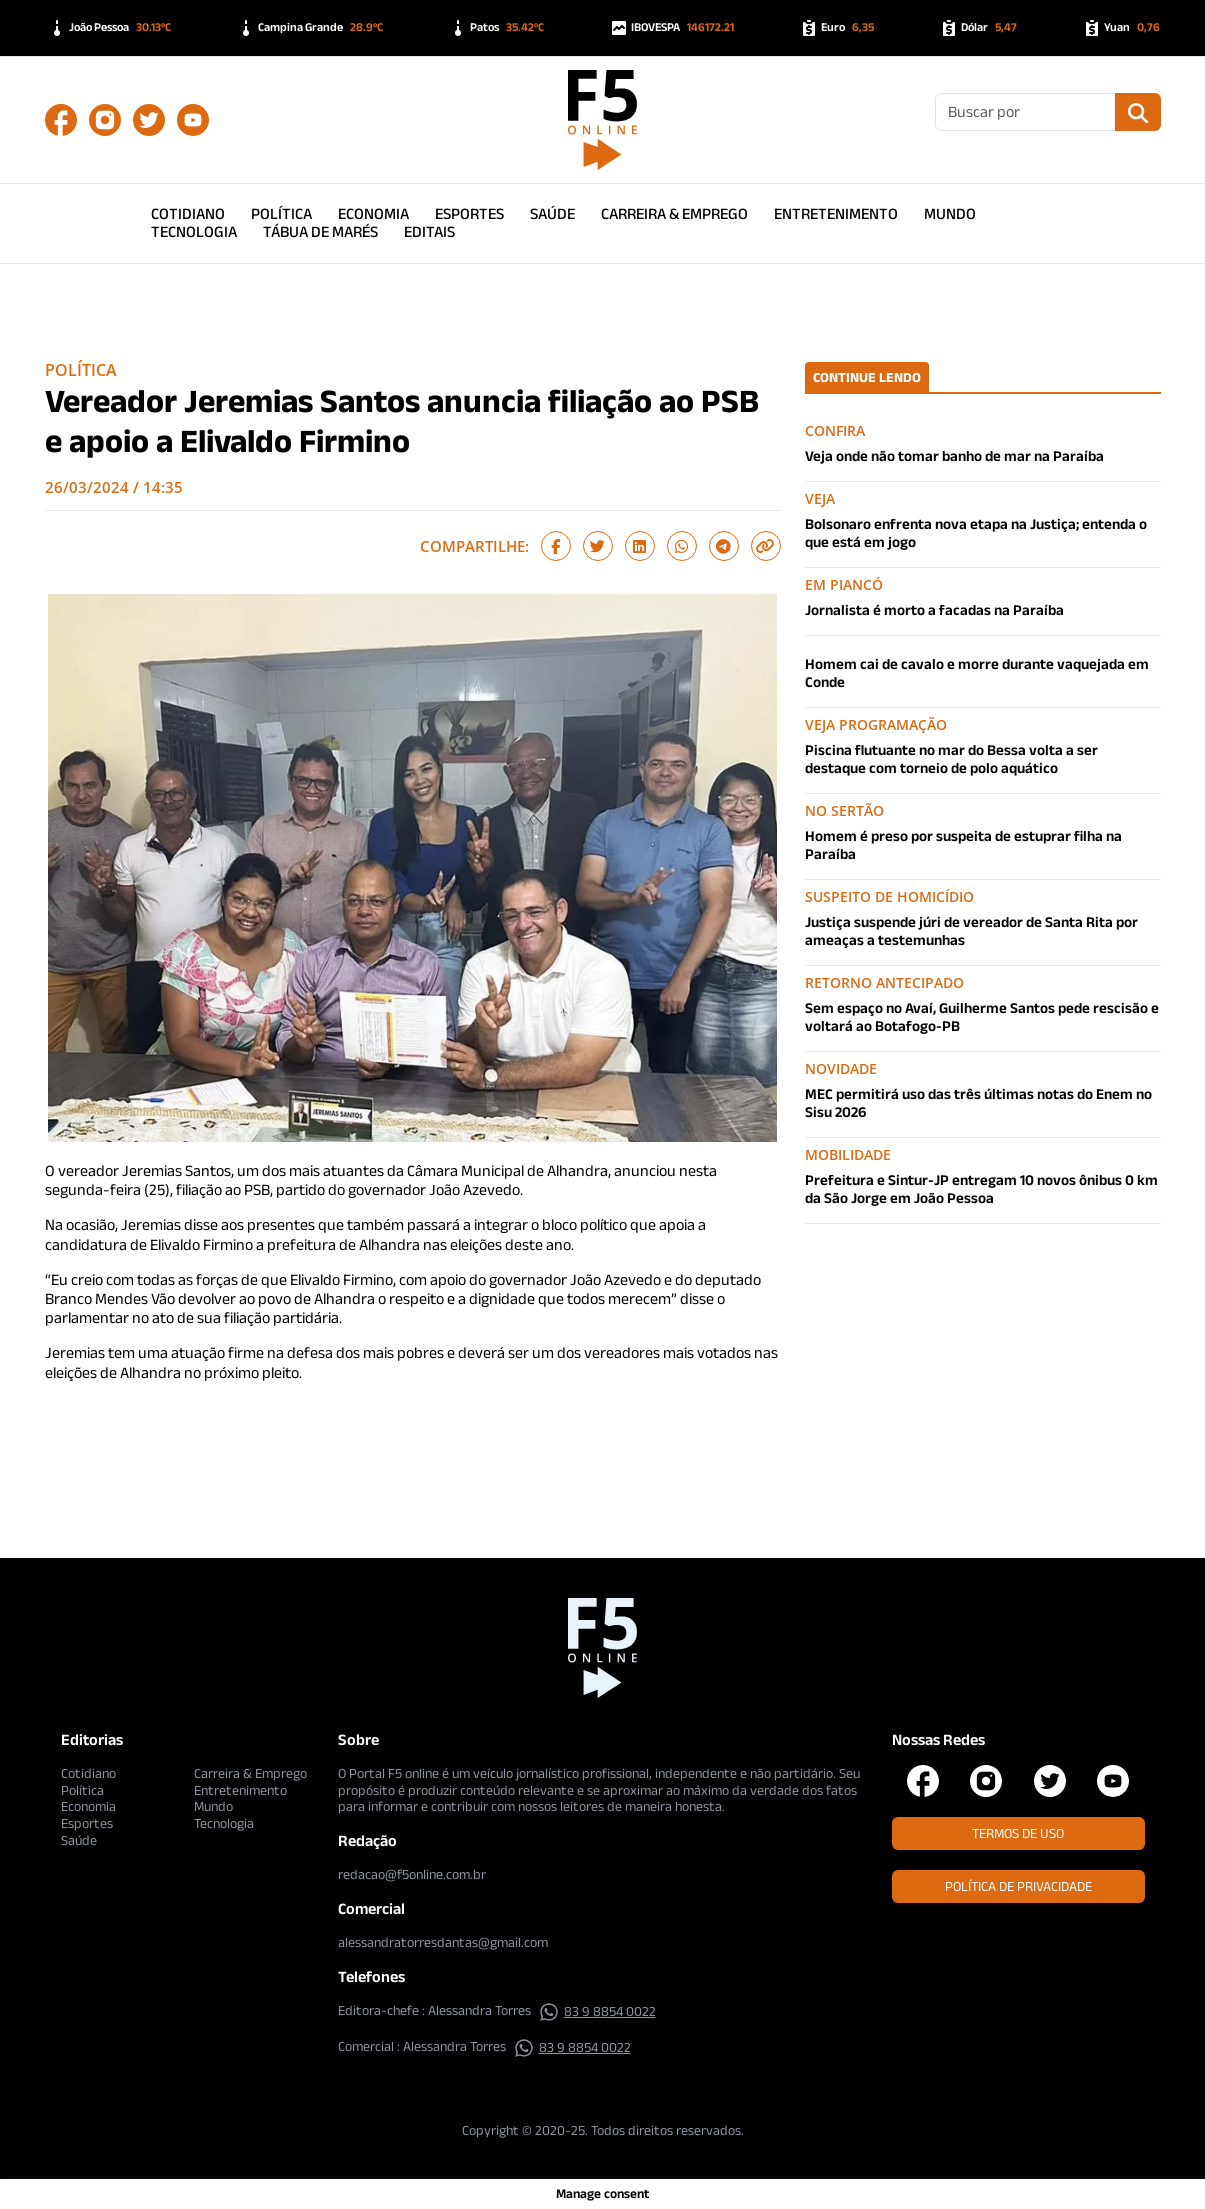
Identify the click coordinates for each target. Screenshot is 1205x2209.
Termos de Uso (1018, 1833)
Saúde (552, 213)
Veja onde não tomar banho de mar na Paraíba (954, 455)
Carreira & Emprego (674, 213)
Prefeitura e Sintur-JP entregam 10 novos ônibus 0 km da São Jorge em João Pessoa (981, 1188)
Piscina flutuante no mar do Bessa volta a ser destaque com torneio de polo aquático (951, 758)
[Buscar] (1025, 112)
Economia (373, 213)
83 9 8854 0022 (597, 2011)
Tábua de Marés (320, 231)
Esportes (469, 213)
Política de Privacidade (1018, 1886)
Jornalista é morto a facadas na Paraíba (934, 609)
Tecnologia (194, 231)
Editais (429, 231)
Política (281, 213)
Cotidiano (188, 213)
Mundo (950, 213)
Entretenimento (836, 213)
